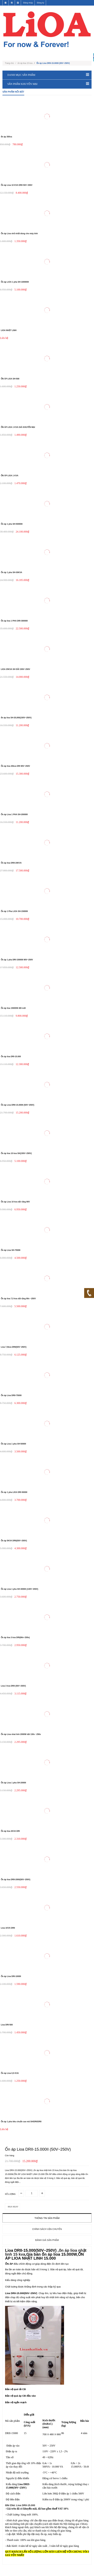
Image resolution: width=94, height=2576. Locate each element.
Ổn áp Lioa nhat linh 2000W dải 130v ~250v (21, 1734)
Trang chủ (10, 63)
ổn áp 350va (6, 137)
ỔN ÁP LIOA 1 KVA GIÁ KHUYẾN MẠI (18, 427)
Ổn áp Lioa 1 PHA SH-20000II (14, 814)
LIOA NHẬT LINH (9, 330)
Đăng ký (40, 3)
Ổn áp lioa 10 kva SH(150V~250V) (16, 1153)
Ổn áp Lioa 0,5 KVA (10, 2073)
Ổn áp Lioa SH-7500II (10, 1250)
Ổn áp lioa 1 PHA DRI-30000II (14, 621)
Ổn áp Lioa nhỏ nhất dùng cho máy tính (19, 233)
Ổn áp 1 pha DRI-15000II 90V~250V (17, 960)
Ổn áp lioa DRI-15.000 (11, 1056)
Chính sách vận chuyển (47, 2229)
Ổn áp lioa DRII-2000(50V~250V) (15, 1879)
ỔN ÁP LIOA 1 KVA (9, 475)
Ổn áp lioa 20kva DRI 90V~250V (15, 766)
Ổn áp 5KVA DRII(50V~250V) (14, 1540)
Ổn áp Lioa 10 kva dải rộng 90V (15, 1202)
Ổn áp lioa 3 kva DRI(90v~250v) (15, 1637)
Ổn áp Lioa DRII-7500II (11, 1395)
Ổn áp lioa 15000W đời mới (13, 1008)
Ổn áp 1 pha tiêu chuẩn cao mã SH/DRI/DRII (21, 2121)
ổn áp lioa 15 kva (25, 63)
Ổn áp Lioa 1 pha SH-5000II (13, 1444)
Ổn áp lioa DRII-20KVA (11, 863)
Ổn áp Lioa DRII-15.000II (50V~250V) (17, 1105)
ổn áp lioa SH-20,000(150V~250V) (16, 717)
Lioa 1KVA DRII (8, 1928)
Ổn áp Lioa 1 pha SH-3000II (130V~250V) (19, 1589)
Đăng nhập (28, 3)
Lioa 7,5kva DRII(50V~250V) (13, 1347)
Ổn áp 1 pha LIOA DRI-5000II (14, 1492)
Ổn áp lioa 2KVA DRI (10, 1831)
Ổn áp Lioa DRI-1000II (11, 1976)
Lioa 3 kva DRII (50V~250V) (13, 1686)
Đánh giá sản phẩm (47, 2240)
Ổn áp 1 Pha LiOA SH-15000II (14, 911)
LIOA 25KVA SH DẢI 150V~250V (15, 669)
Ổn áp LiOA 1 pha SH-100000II (15, 282)
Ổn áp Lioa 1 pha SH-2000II (13, 1783)
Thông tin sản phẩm (46, 2218)
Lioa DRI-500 (7, 2025)
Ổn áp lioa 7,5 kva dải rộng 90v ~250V (18, 1298)
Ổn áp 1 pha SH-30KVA (11, 572)
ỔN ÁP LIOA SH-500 (10, 379)
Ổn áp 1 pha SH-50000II (11, 524)
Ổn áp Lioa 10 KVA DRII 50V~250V (16, 185)
